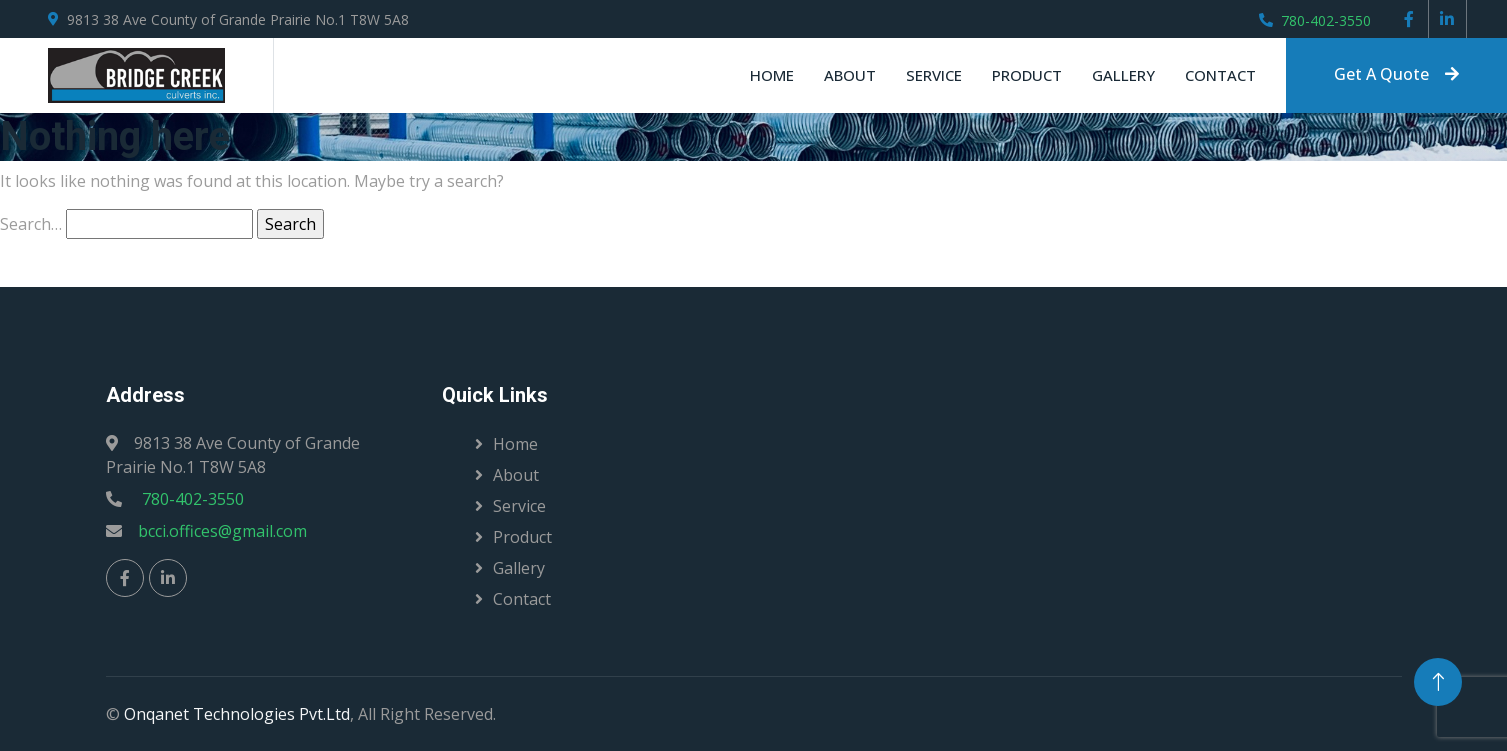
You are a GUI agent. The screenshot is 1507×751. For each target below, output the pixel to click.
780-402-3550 (1326, 20)
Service (934, 75)
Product (1027, 75)
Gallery (1123, 75)
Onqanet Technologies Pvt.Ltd (237, 714)
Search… (31, 224)
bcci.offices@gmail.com (222, 531)
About (850, 75)
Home (772, 75)
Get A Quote (1396, 74)
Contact (1220, 75)
